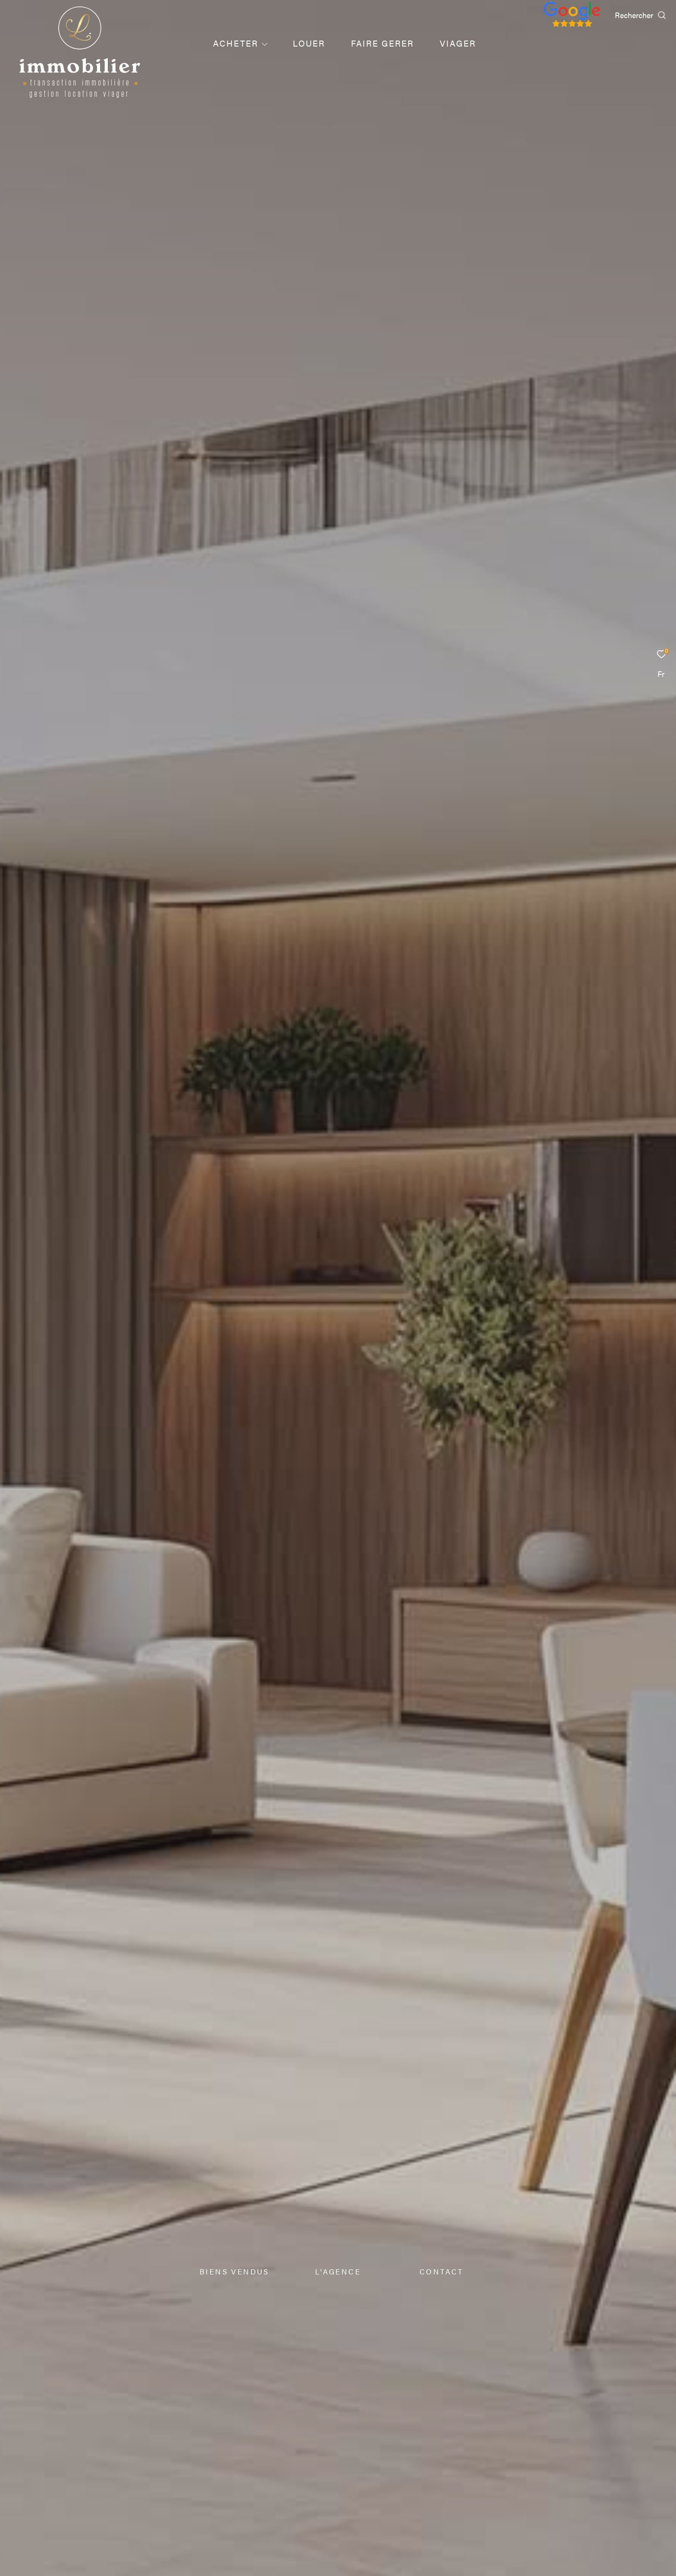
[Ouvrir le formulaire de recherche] (641, 15)
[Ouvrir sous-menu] (264, 44)
